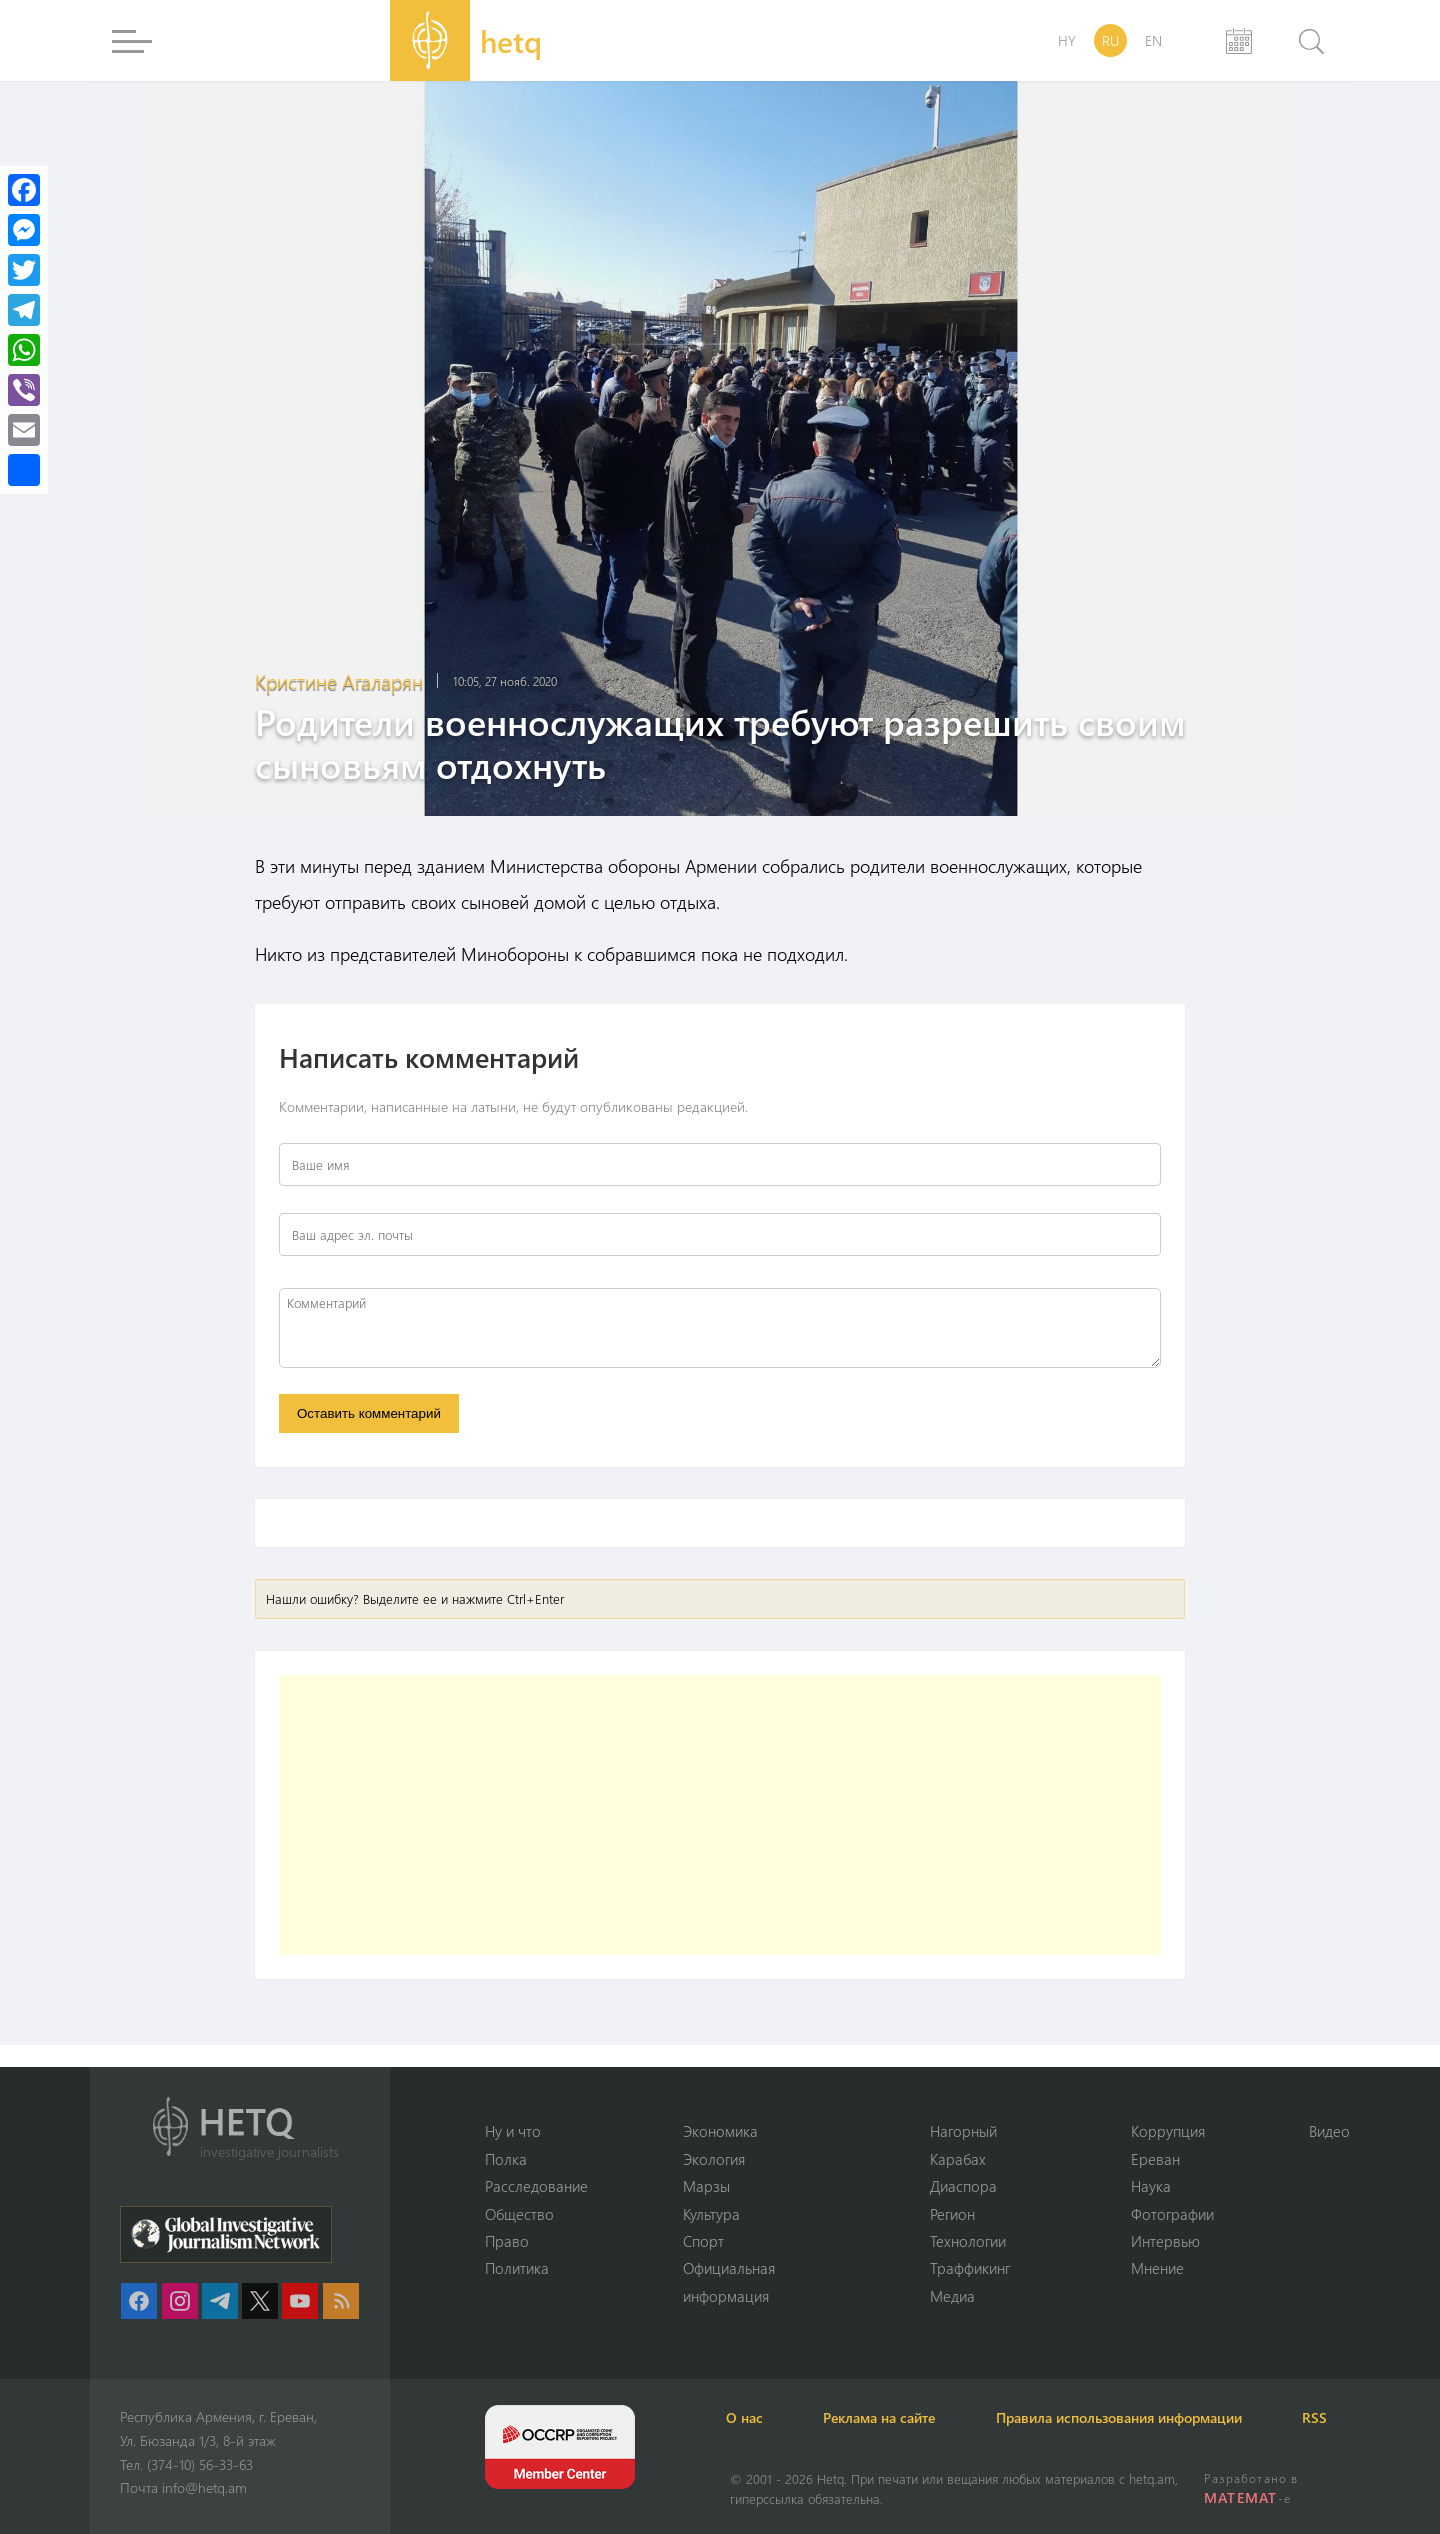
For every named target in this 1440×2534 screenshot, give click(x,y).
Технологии (968, 2241)
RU (1110, 40)
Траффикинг (970, 2268)
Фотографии (1172, 2213)
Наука (1151, 2186)
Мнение (1157, 2268)
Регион (952, 2213)
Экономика (720, 2131)
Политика (517, 2268)
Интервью (1165, 2241)
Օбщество (519, 2213)
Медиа (952, 2296)
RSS (1329, 2417)
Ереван (1155, 2158)
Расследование (536, 2186)
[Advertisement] (720, 1816)
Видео (1329, 2131)
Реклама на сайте (887, 2417)
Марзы (706, 2186)
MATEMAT (1240, 2497)
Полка (506, 2158)
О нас (748, 2417)
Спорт (703, 2241)
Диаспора (963, 2186)
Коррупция (1168, 2131)
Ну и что (513, 2131)
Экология (714, 2158)
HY (1067, 40)
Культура (711, 2213)
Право (507, 2241)
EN (1153, 40)
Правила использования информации (1130, 2417)
